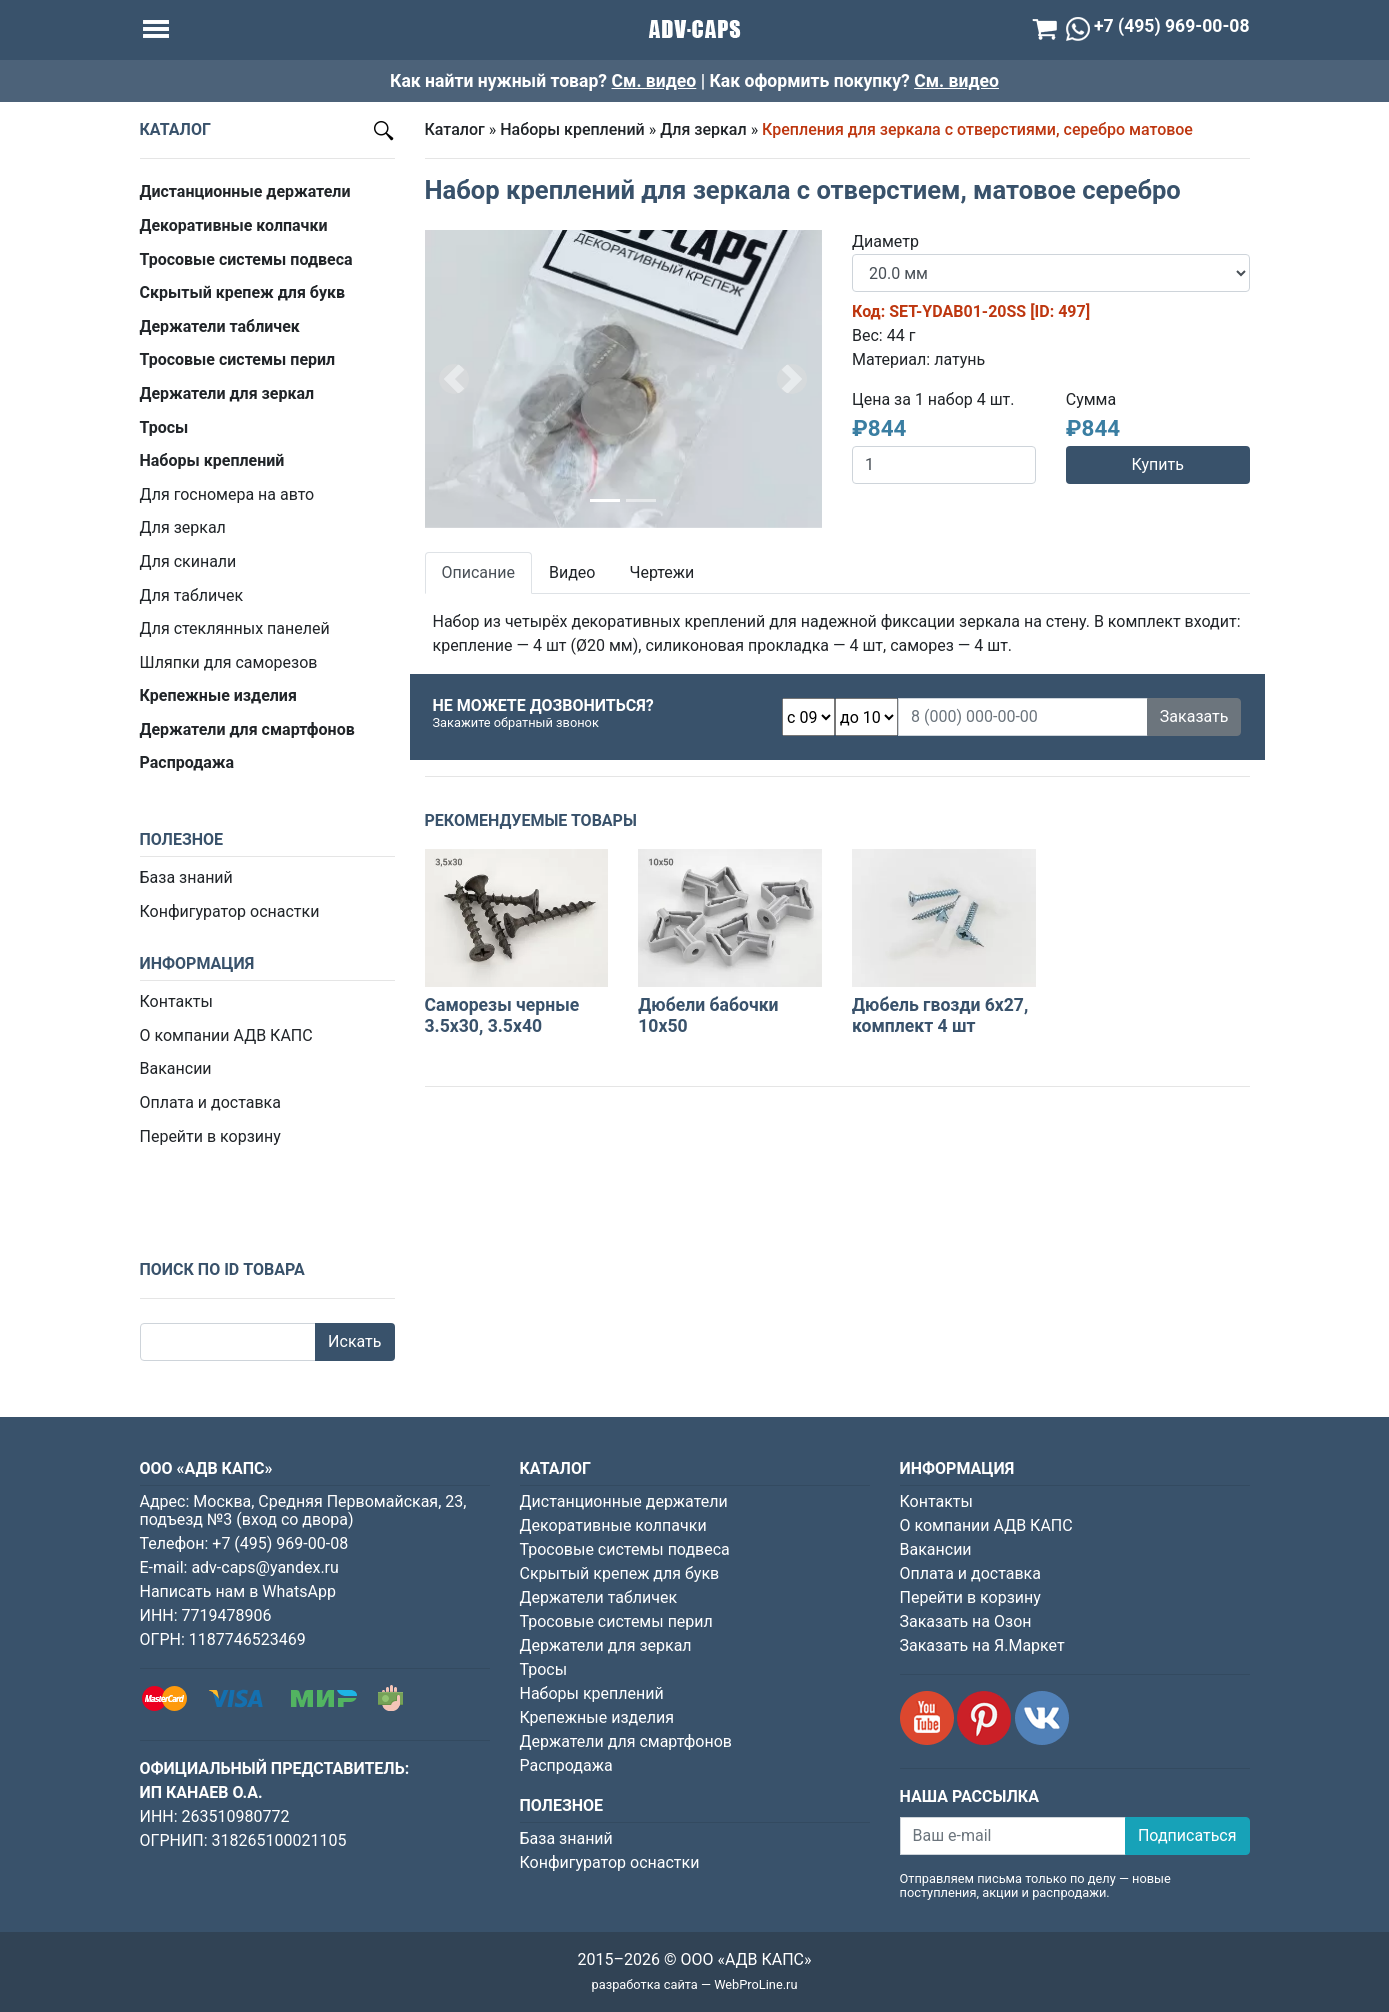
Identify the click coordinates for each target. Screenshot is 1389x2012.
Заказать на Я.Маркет (982, 1645)
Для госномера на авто (227, 494)
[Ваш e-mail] (1013, 1836)
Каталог (455, 129)
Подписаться (1187, 1835)
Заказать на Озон (966, 1621)
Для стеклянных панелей (235, 628)
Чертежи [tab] (661, 572)
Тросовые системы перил (616, 1621)
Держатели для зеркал (606, 1645)
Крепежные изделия (597, 1717)
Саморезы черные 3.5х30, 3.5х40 (502, 1015)
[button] (455, 379)
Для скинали (188, 561)
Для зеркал (183, 527)
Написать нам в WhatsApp (238, 1591)
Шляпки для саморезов (229, 662)
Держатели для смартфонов (626, 1741)
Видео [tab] (572, 572)
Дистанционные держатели (624, 1501)
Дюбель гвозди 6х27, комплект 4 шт (940, 1015)
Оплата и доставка (210, 1102)
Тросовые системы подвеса (625, 1549)
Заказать (1194, 716)
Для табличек (192, 595)
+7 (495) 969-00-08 (280, 1543)
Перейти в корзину (210, 1136)
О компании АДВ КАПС (226, 1035)
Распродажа (566, 1765)
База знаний (186, 877)
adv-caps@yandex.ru (264, 1567)
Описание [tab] (479, 572)
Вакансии (176, 1068)
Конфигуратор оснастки (230, 911)
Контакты (176, 1001)
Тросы (544, 1669)
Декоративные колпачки (613, 1525)
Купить (1157, 464)
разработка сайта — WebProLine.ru (695, 1984)
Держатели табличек (599, 1597)
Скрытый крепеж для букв (620, 1573)
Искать (354, 1341)
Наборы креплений (572, 129)
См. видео (654, 81)
